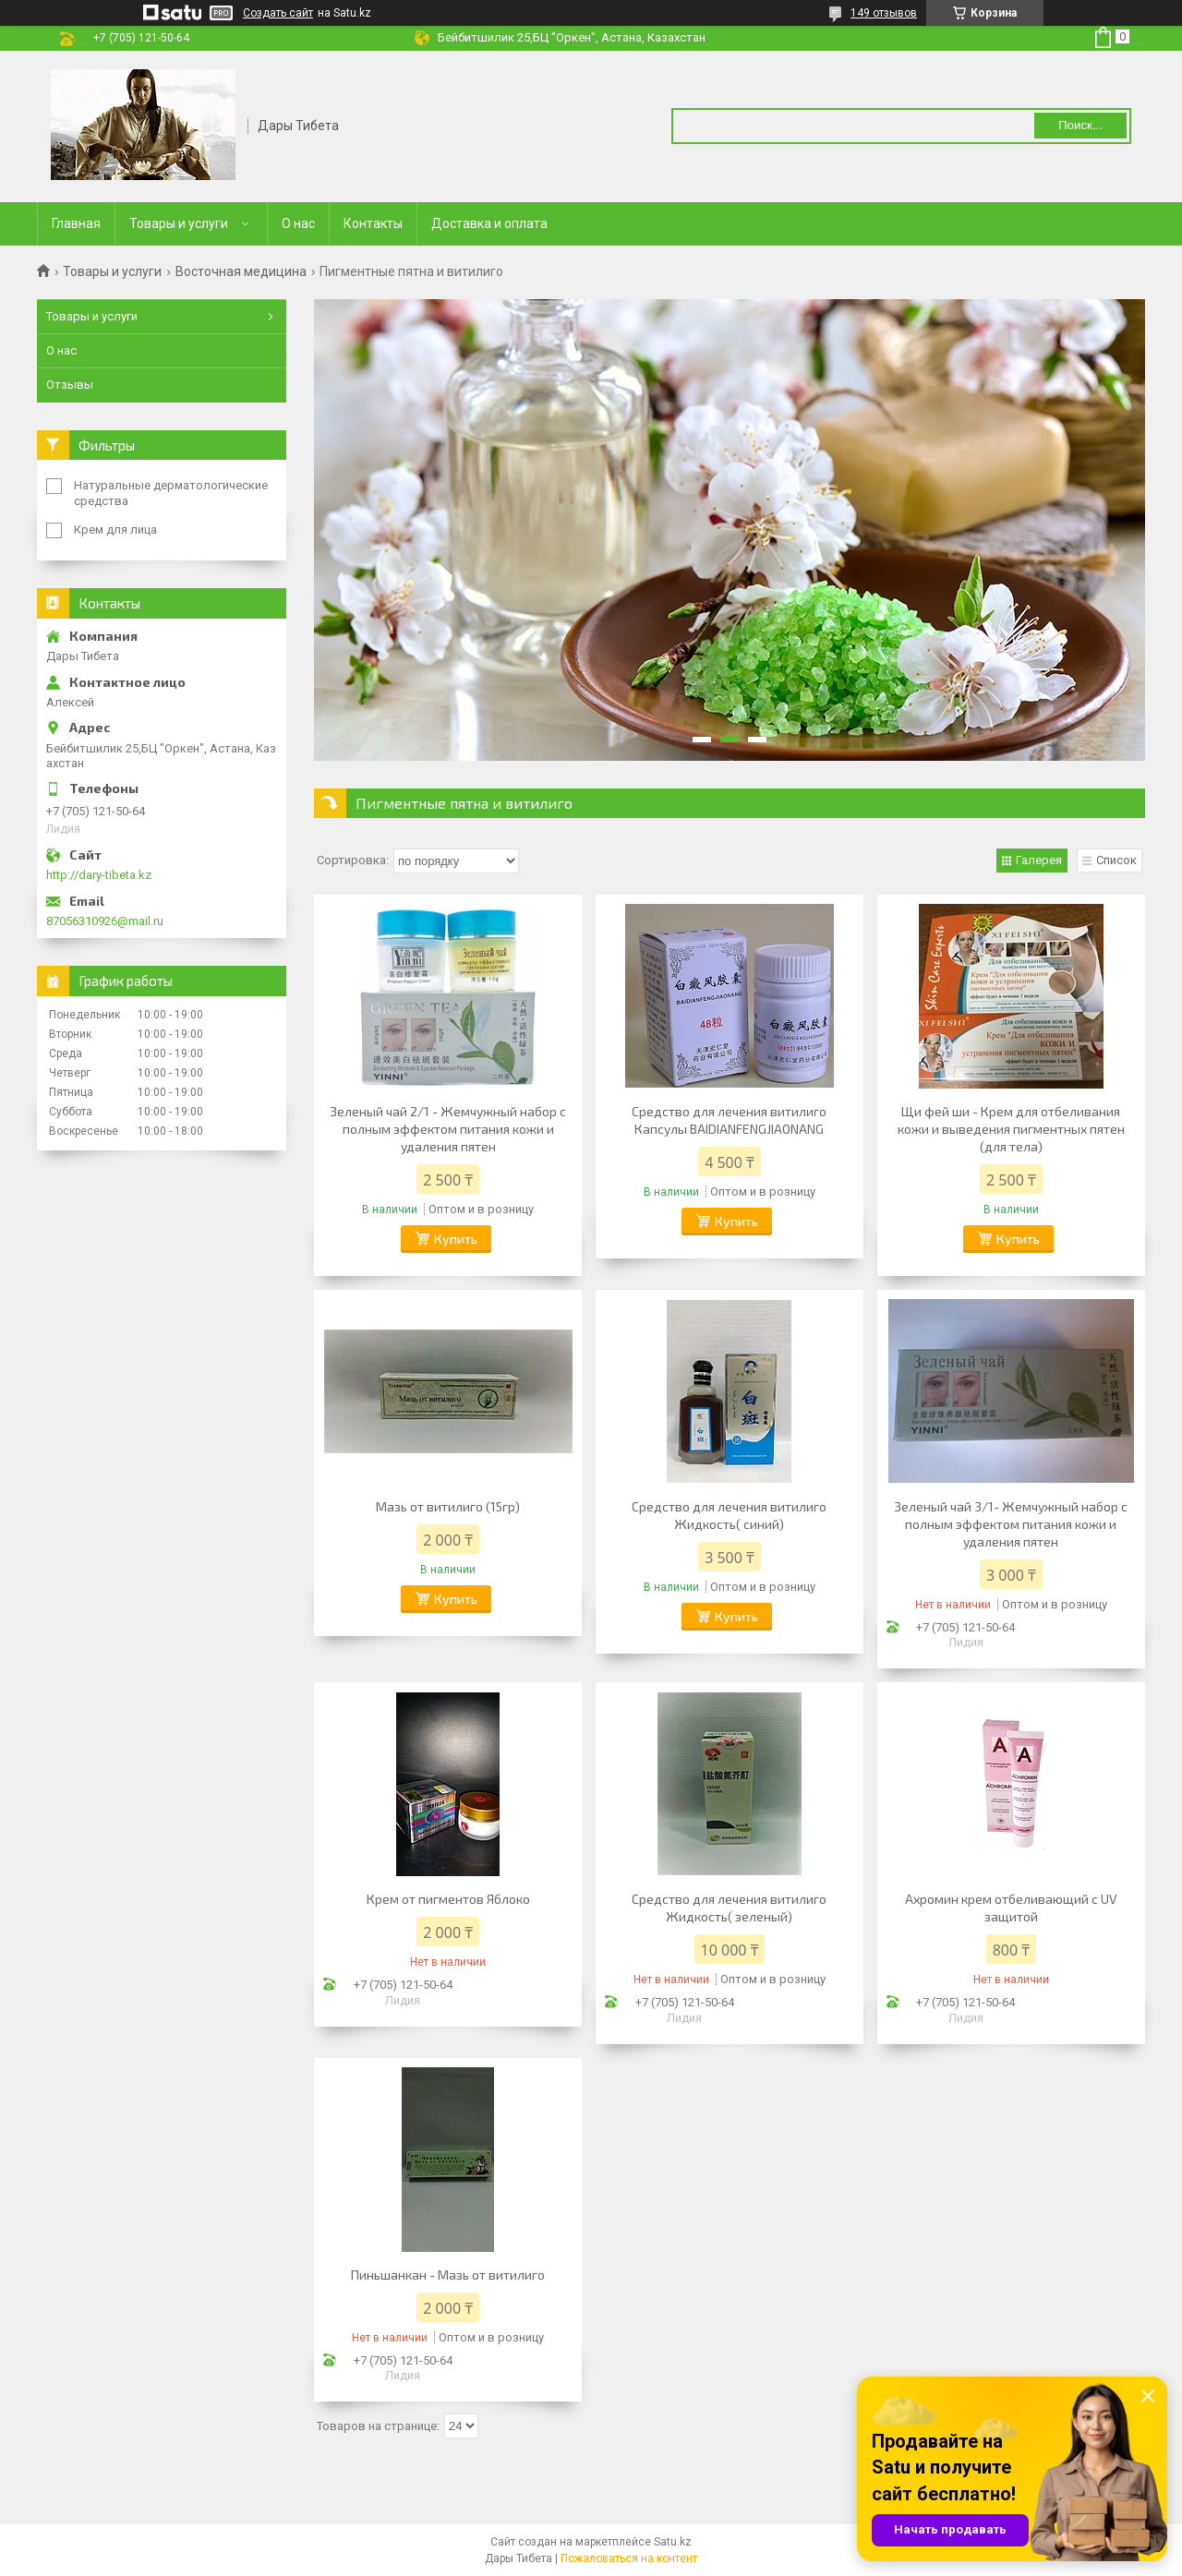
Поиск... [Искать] (1080, 125)
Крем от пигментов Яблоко (448, 1899)
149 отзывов (883, 12)
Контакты (373, 223)
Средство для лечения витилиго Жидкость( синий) (729, 1515)
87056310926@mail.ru (104, 921)
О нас (298, 223)
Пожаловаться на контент (629, 2558)
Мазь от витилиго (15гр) (448, 1506)
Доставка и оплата (489, 223)
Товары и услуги (178, 223)
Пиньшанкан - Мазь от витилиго (448, 2274)
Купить (455, 1238)
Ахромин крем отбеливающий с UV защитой (1011, 1907)
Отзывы (69, 384)
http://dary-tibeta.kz (98, 875)
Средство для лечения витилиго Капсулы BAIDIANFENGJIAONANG (729, 1120)
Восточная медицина (241, 271)
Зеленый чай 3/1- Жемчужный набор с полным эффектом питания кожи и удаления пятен (1011, 1524)
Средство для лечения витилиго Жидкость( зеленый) (729, 1907)
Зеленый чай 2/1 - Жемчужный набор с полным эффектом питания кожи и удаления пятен (448, 1128)
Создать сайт (278, 12)
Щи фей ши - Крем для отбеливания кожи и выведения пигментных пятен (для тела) (1011, 1128)
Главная (76, 223)
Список (1116, 860)
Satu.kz (673, 2541)
